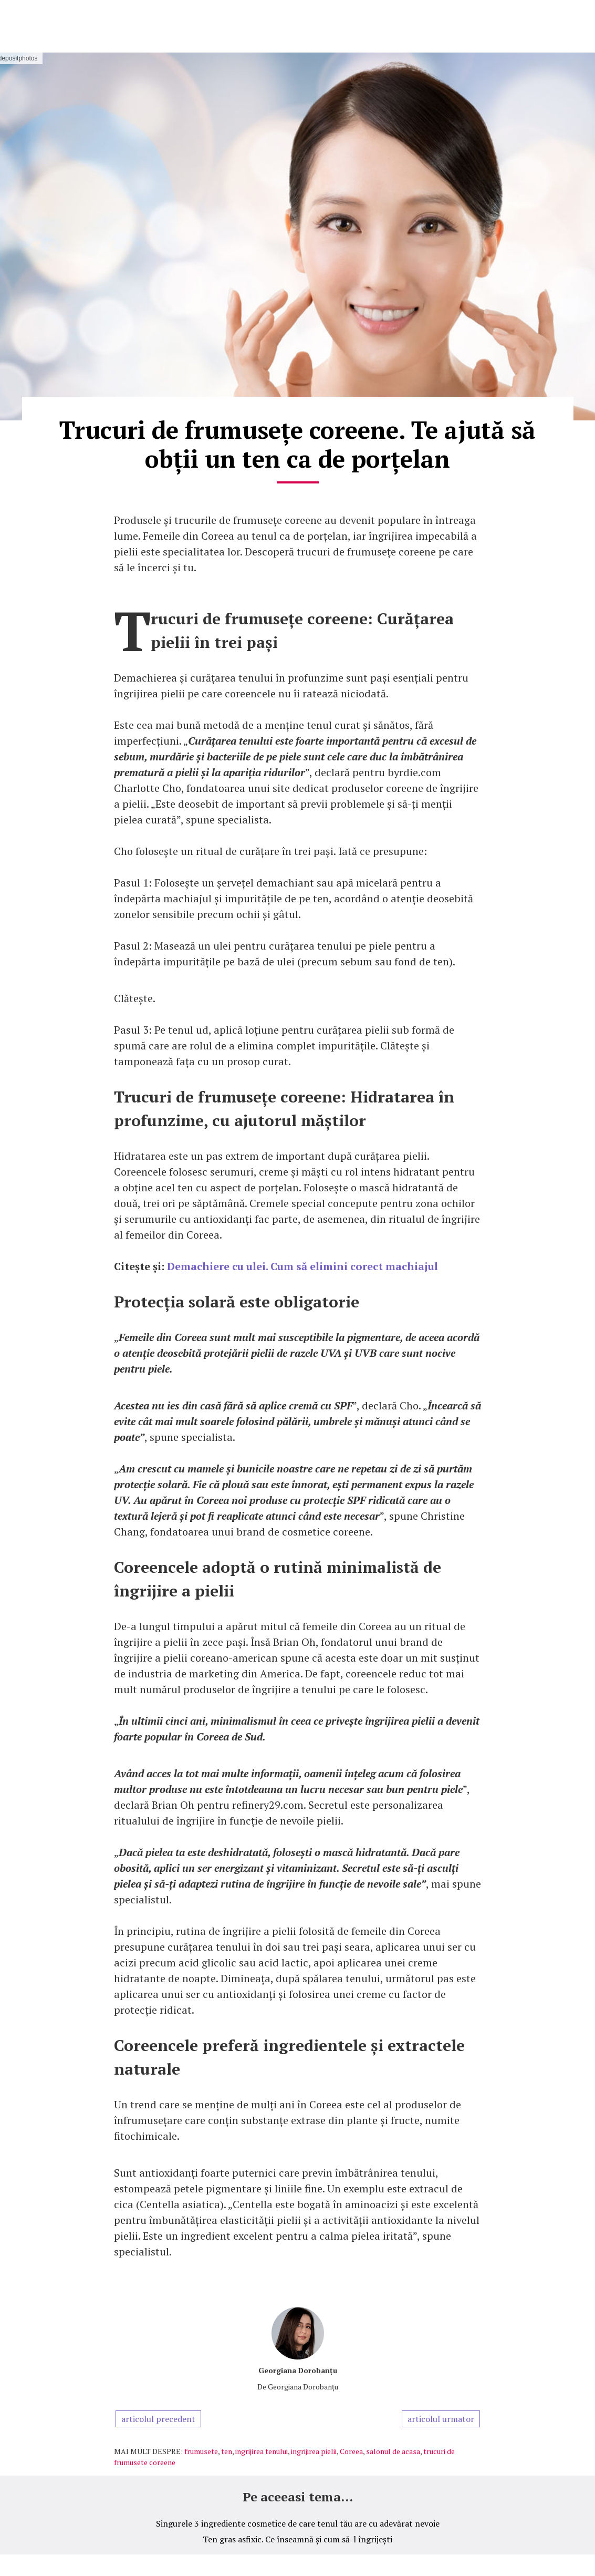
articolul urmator (441, 2419)
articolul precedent (158, 2419)
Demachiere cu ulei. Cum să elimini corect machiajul (304, 1266)
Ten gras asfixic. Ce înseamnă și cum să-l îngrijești (297, 2539)
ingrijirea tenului (261, 2451)
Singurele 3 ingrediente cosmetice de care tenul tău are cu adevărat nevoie (298, 2523)
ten (226, 2451)
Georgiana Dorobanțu (297, 2370)
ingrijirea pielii (314, 2451)
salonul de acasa (393, 2451)
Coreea (351, 2451)
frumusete (201, 2451)
